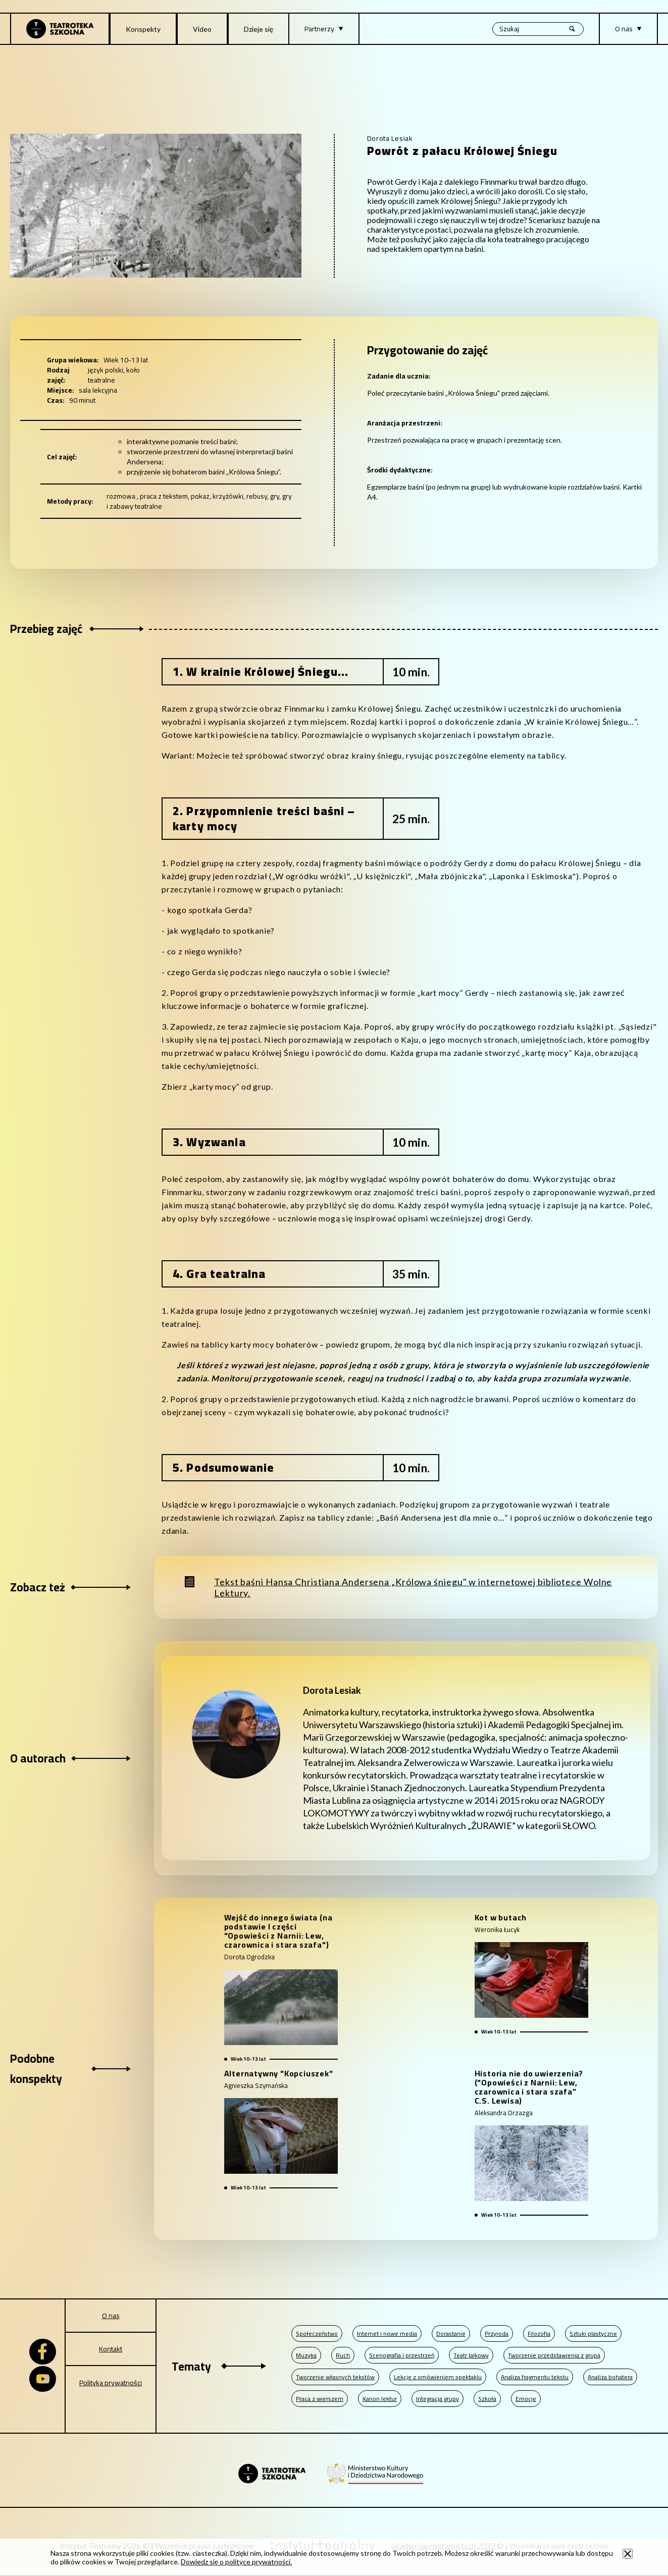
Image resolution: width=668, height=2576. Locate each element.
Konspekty (143, 29)
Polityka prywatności (110, 2382)
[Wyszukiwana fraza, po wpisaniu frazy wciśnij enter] (538, 29)
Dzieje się (258, 29)
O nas (111, 2315)
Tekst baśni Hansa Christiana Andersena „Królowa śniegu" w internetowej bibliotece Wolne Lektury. (413, 1587)
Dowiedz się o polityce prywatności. (236, 2561)
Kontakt (110, 2348)
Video (202, 29)
